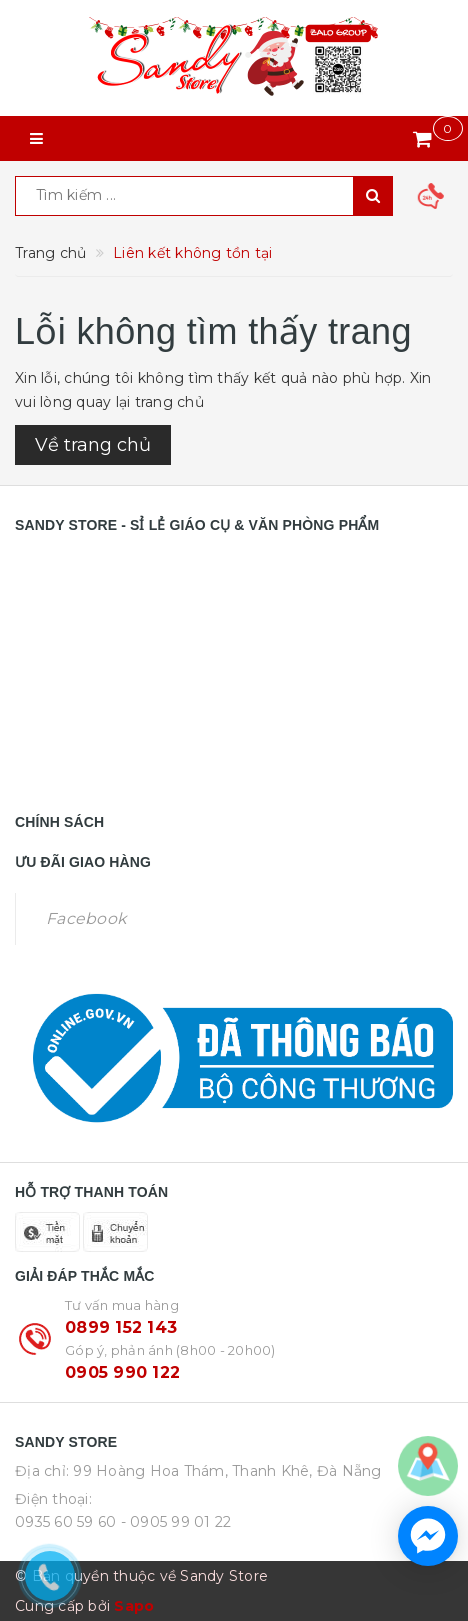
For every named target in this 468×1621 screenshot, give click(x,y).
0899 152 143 (121, 1327)
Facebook (86, 918)
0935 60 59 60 (65, 1522)
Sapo (134, 1606)
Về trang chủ (93, 445)
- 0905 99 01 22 (176, 1522)
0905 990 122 (122, 1372)
